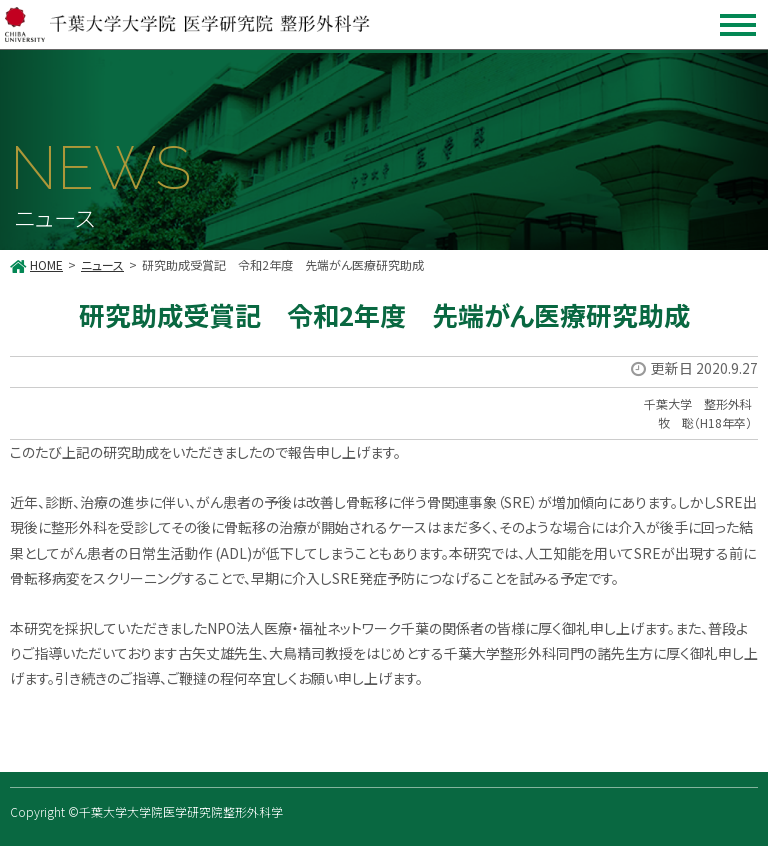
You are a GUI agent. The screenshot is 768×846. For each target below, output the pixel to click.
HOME (46, 264)
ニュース (102, 264)
